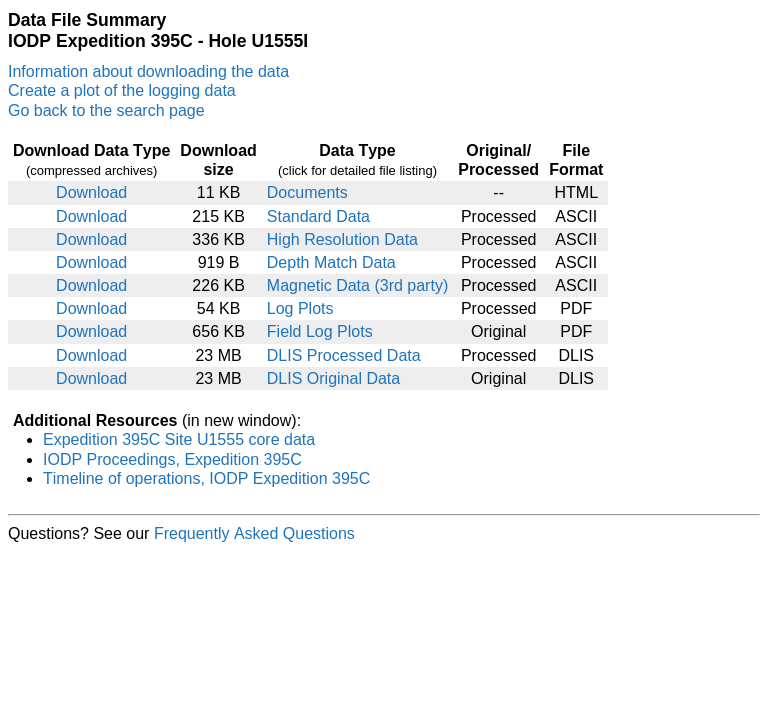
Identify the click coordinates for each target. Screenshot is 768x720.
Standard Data (318, 216)
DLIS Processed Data (344, 355)
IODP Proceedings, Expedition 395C (172, 459)
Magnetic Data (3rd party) (357, 285)
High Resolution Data (342, 239)
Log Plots (300, 308)
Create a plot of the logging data (122, 90)
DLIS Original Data (333, 378)
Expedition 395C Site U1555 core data (179, 439)
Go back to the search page (106, 110)
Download (91, 192)
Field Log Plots (320, 331)
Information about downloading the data (148, 71)
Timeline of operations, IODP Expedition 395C (206, 478)
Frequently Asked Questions (254, 533)
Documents (307, 192)
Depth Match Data (331, 262)
